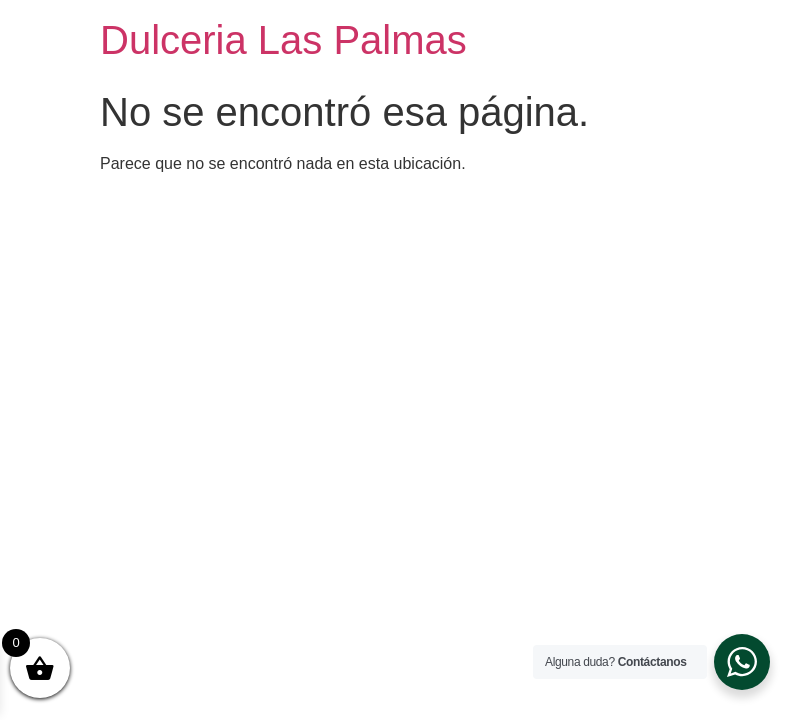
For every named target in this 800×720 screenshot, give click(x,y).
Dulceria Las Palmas (283, 40)
